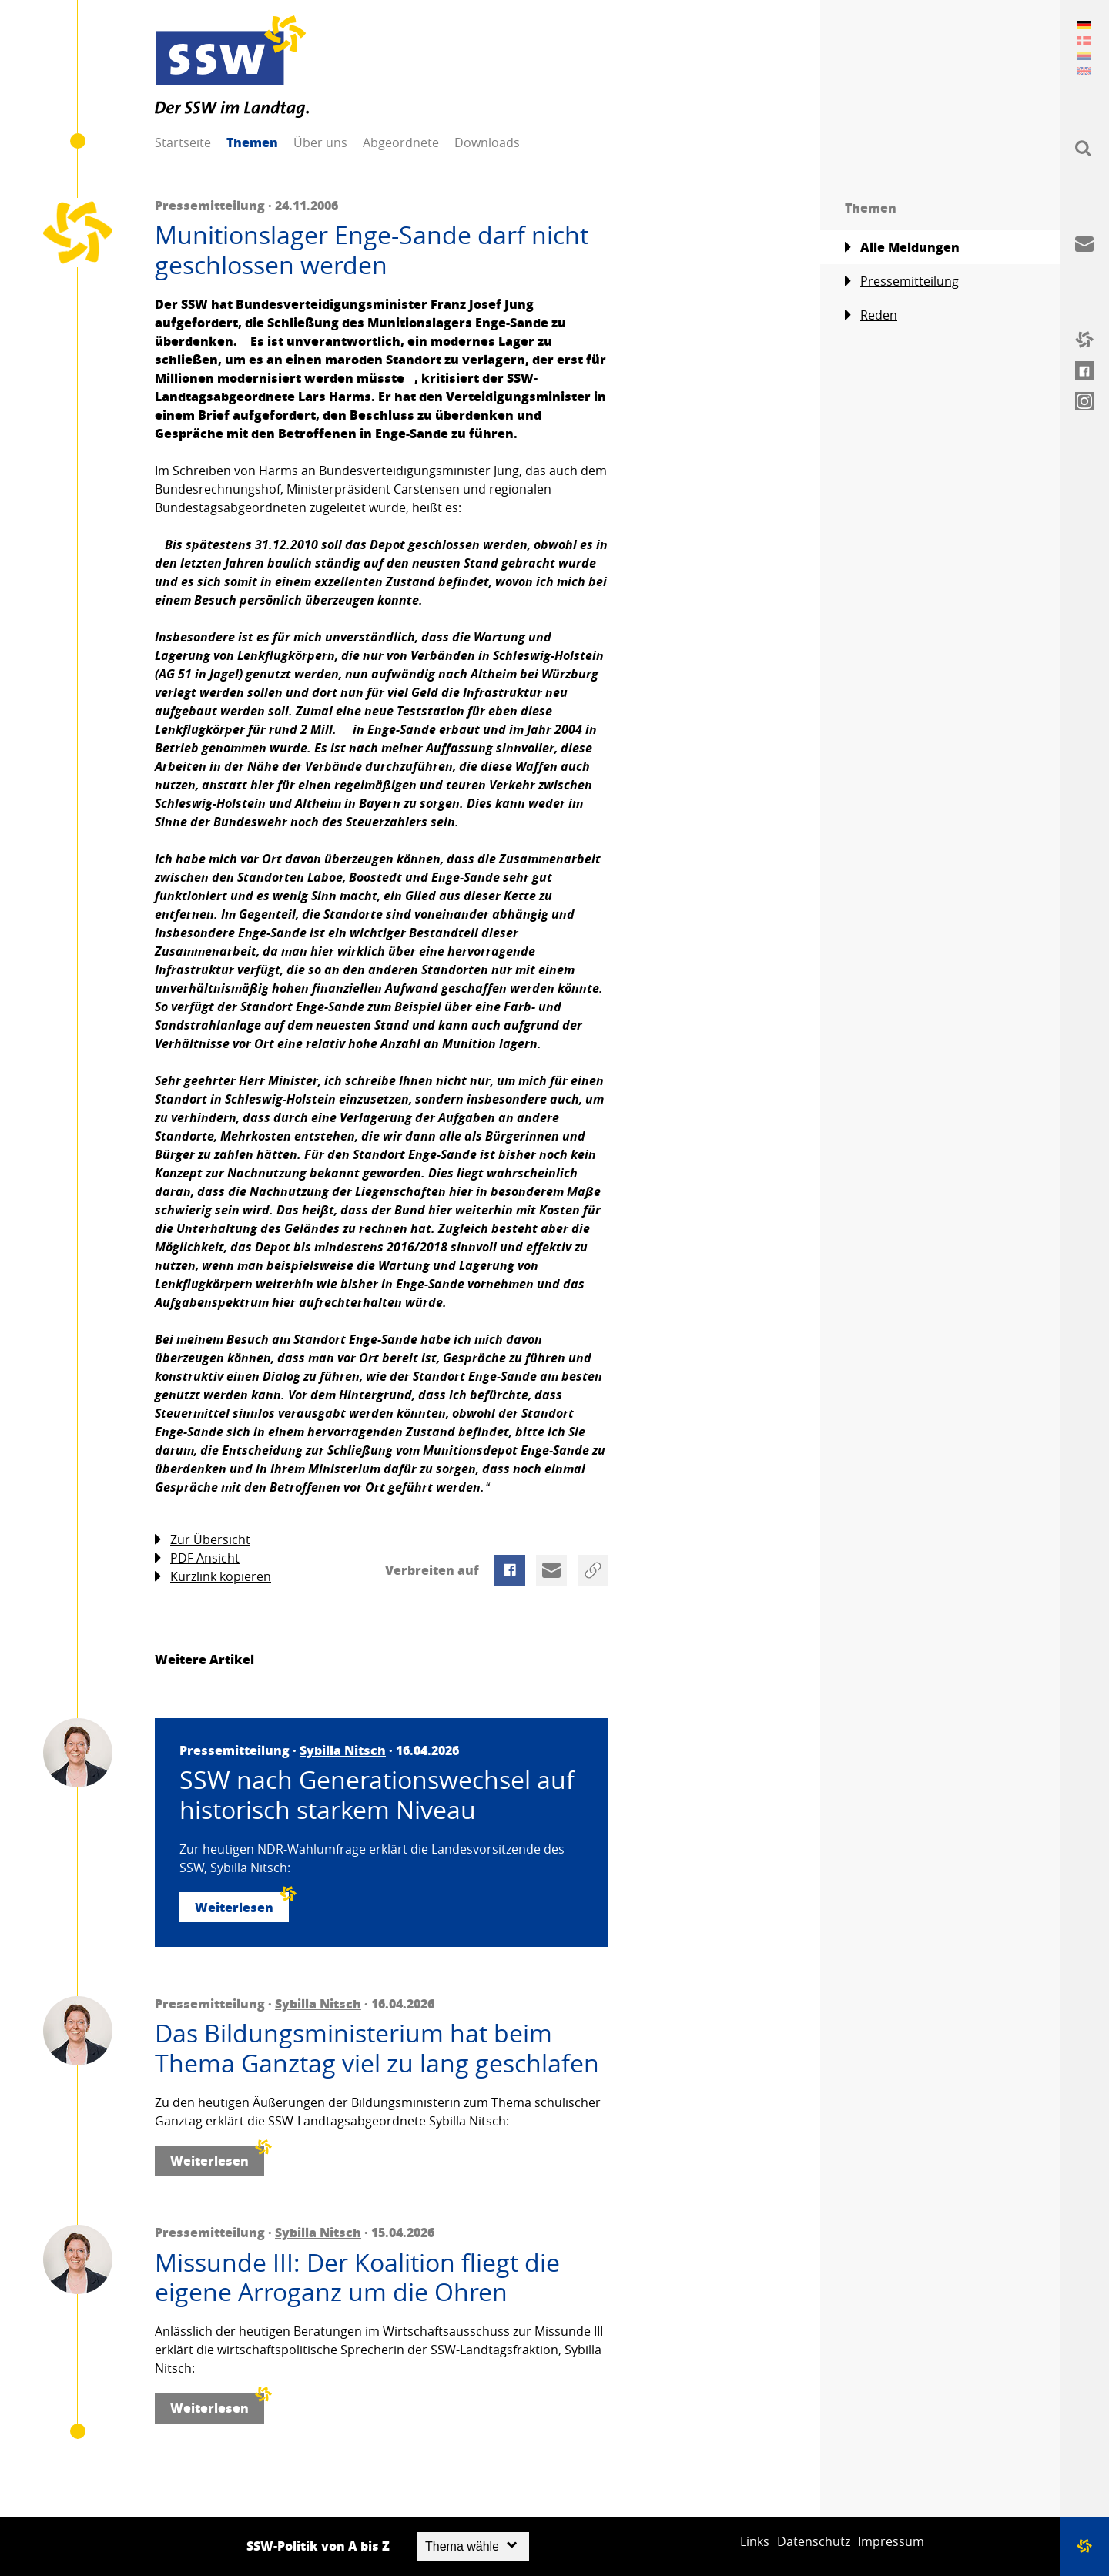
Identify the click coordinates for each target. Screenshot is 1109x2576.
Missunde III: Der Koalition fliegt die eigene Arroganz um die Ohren (357, 2277)
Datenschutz (813, 2541)
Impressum (891, 2541)
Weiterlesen (242, 1904)
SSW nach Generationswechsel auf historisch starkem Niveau (377, 1794)
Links (754, 2541)
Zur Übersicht (202, 1540)
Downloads (487, 142)
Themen (252, 142)
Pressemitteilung (902, 281)
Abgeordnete (401, 142)
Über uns (320, 142)
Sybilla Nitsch (343, 1750)
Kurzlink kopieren (213, 1577)
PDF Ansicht (197, 1558)
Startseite (183, 142)
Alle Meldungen (902, 247)
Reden (871, 315)
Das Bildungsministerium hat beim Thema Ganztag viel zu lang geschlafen (377, 2048)
